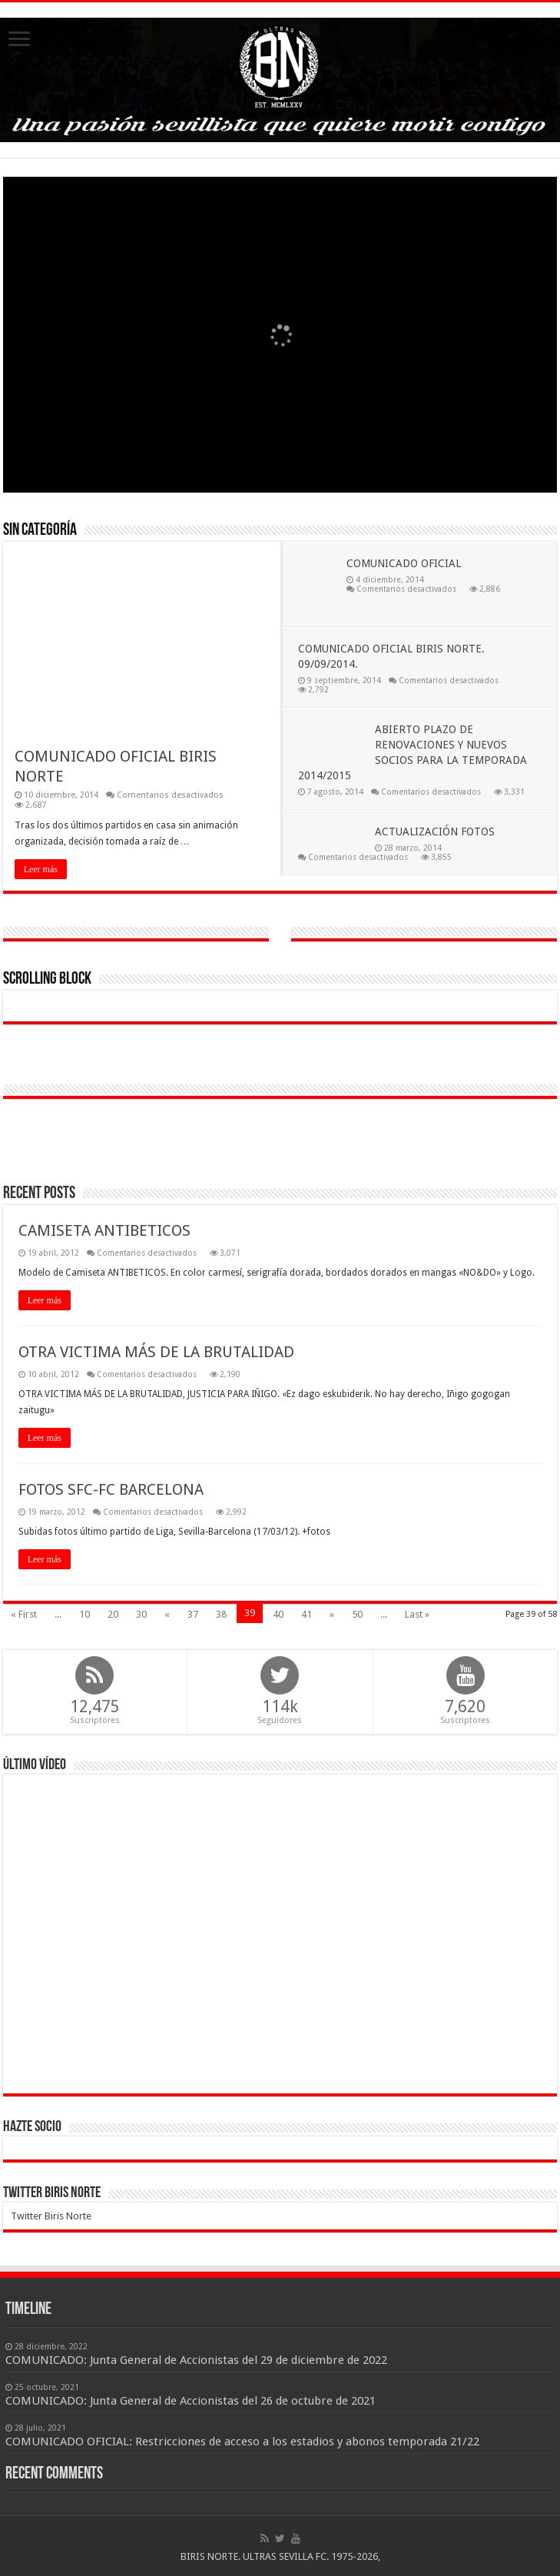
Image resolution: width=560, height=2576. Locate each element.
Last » (417, 1614)
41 (306, 1614)
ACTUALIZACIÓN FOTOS (435, 831)
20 (113, 1614)
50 (357, 1614)
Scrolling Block (47, 979)
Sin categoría (40, 530)
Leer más (41, 869)
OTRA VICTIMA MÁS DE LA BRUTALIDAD (156, 1352)
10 (84, 1614)
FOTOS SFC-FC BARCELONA (111, 1489)
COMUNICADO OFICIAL (403, 563)
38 (221, 1614)
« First (24, 1614)
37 (192, 1614)
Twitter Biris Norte (52, 2193)
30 (141, 1614)
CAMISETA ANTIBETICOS (104, 1230)
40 (278, 1614)
